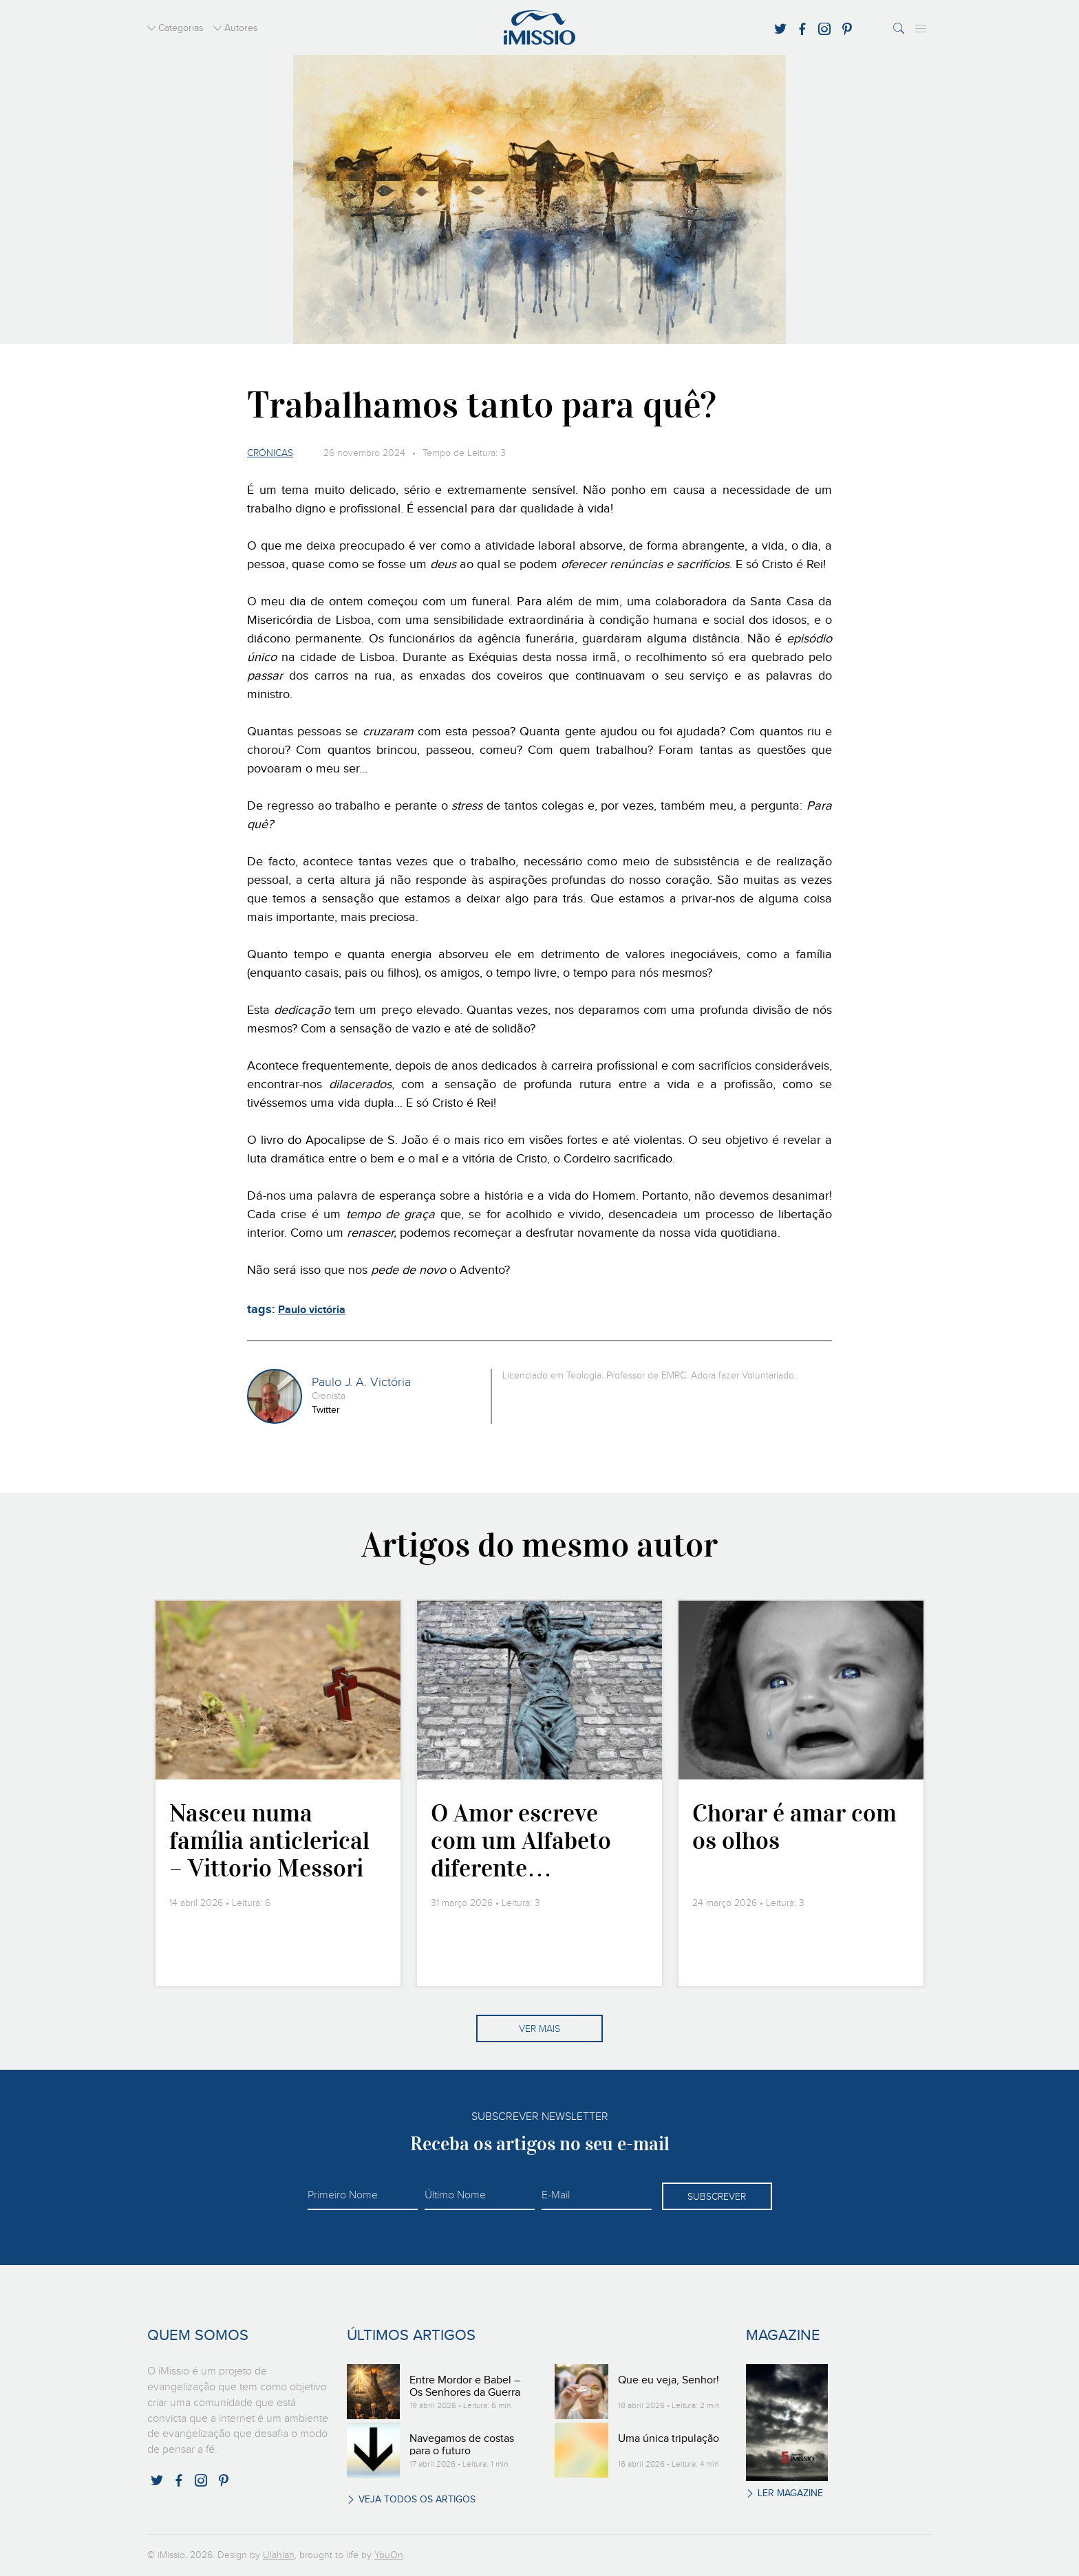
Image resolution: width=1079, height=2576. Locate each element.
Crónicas (270, 453)
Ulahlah (279, 2555)
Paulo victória (311, 1310)
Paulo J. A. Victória (361, 1382)
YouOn (388, 2555)
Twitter (326, 1410)
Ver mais (539, 2029)
